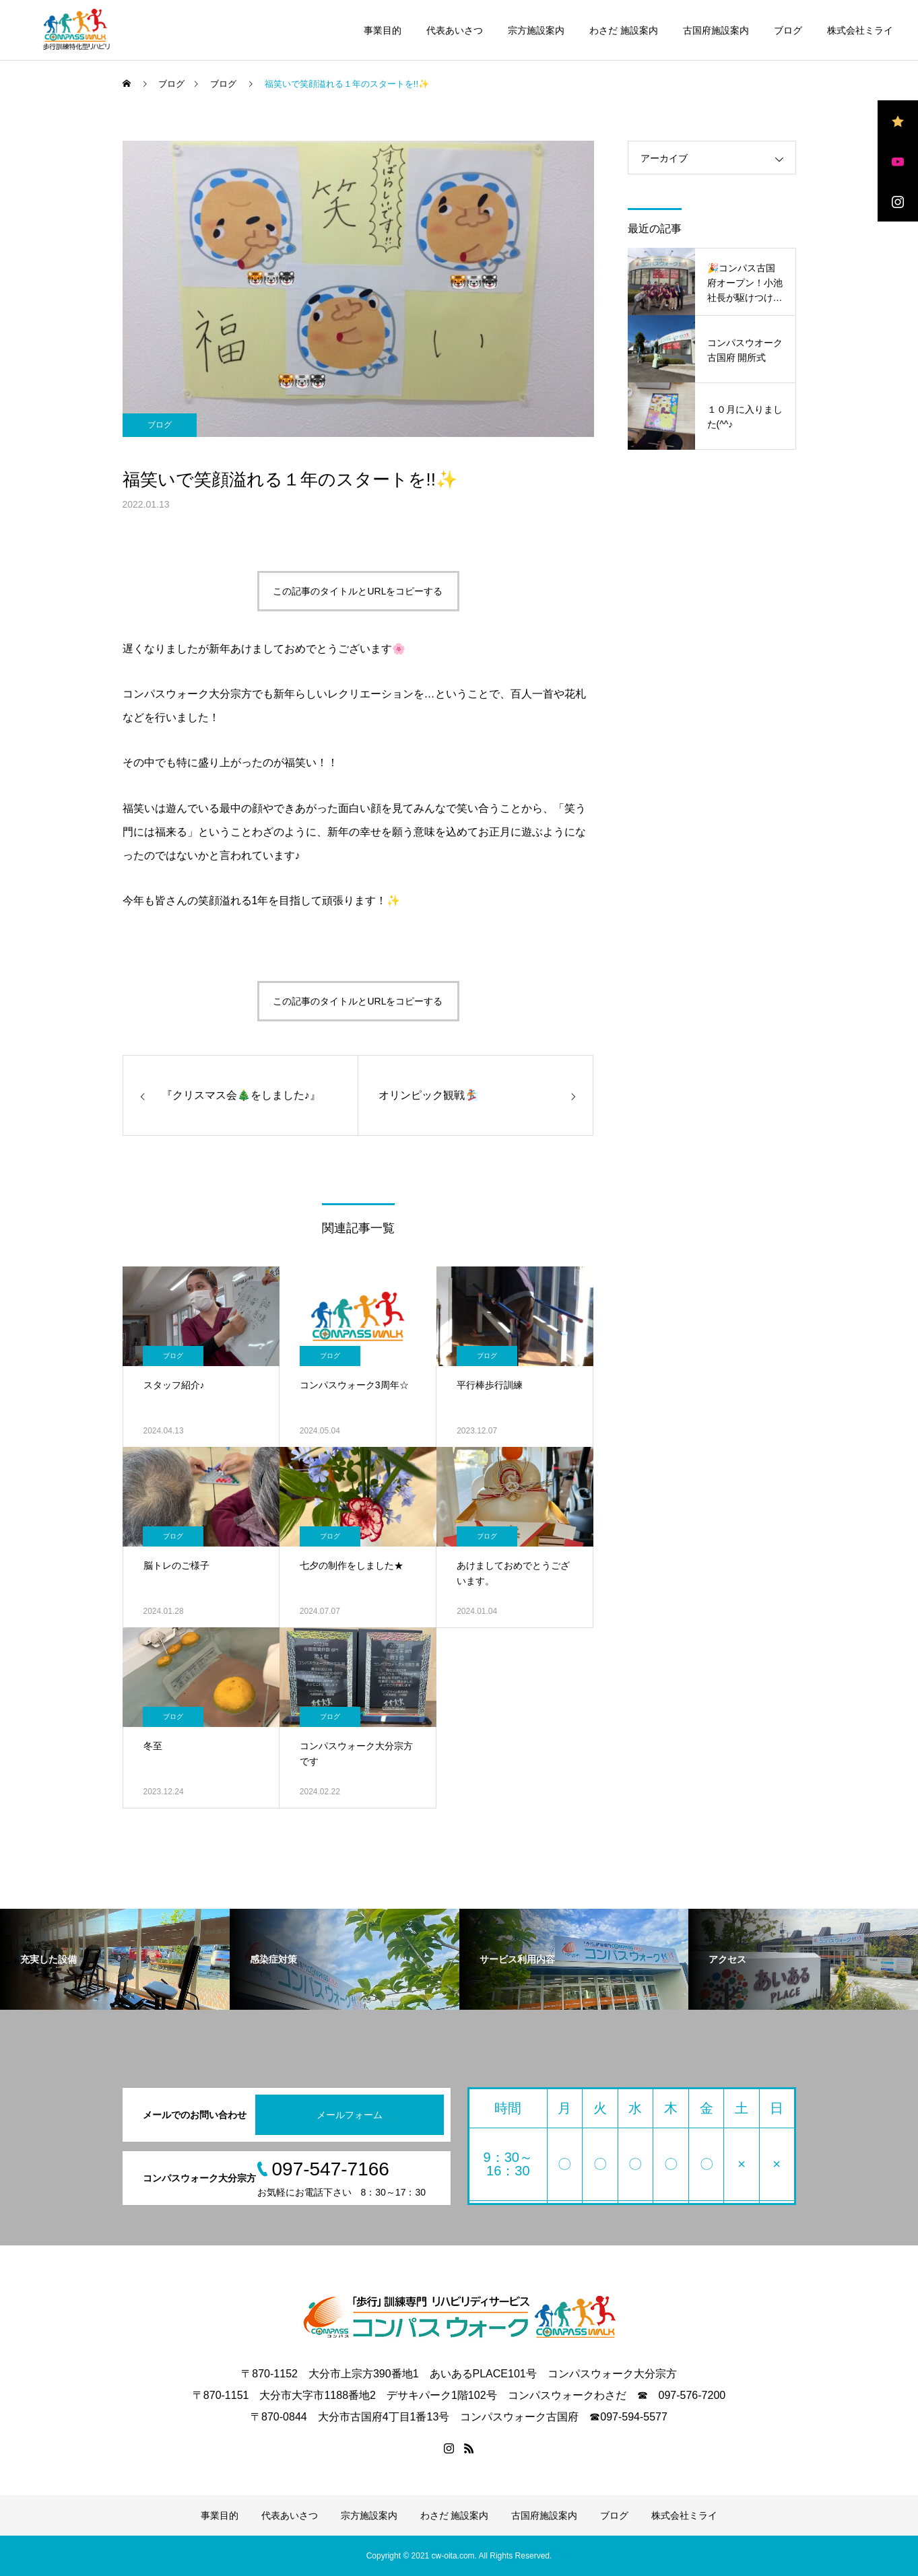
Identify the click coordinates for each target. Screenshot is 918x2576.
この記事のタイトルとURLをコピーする (357, 591)
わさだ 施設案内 (623, 30)
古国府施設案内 (716, 30)
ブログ (788, 30)
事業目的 (382, 30)
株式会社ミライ (860, 30)
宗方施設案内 (536, 30)
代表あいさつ (454, 30)
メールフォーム (350, 2114)
